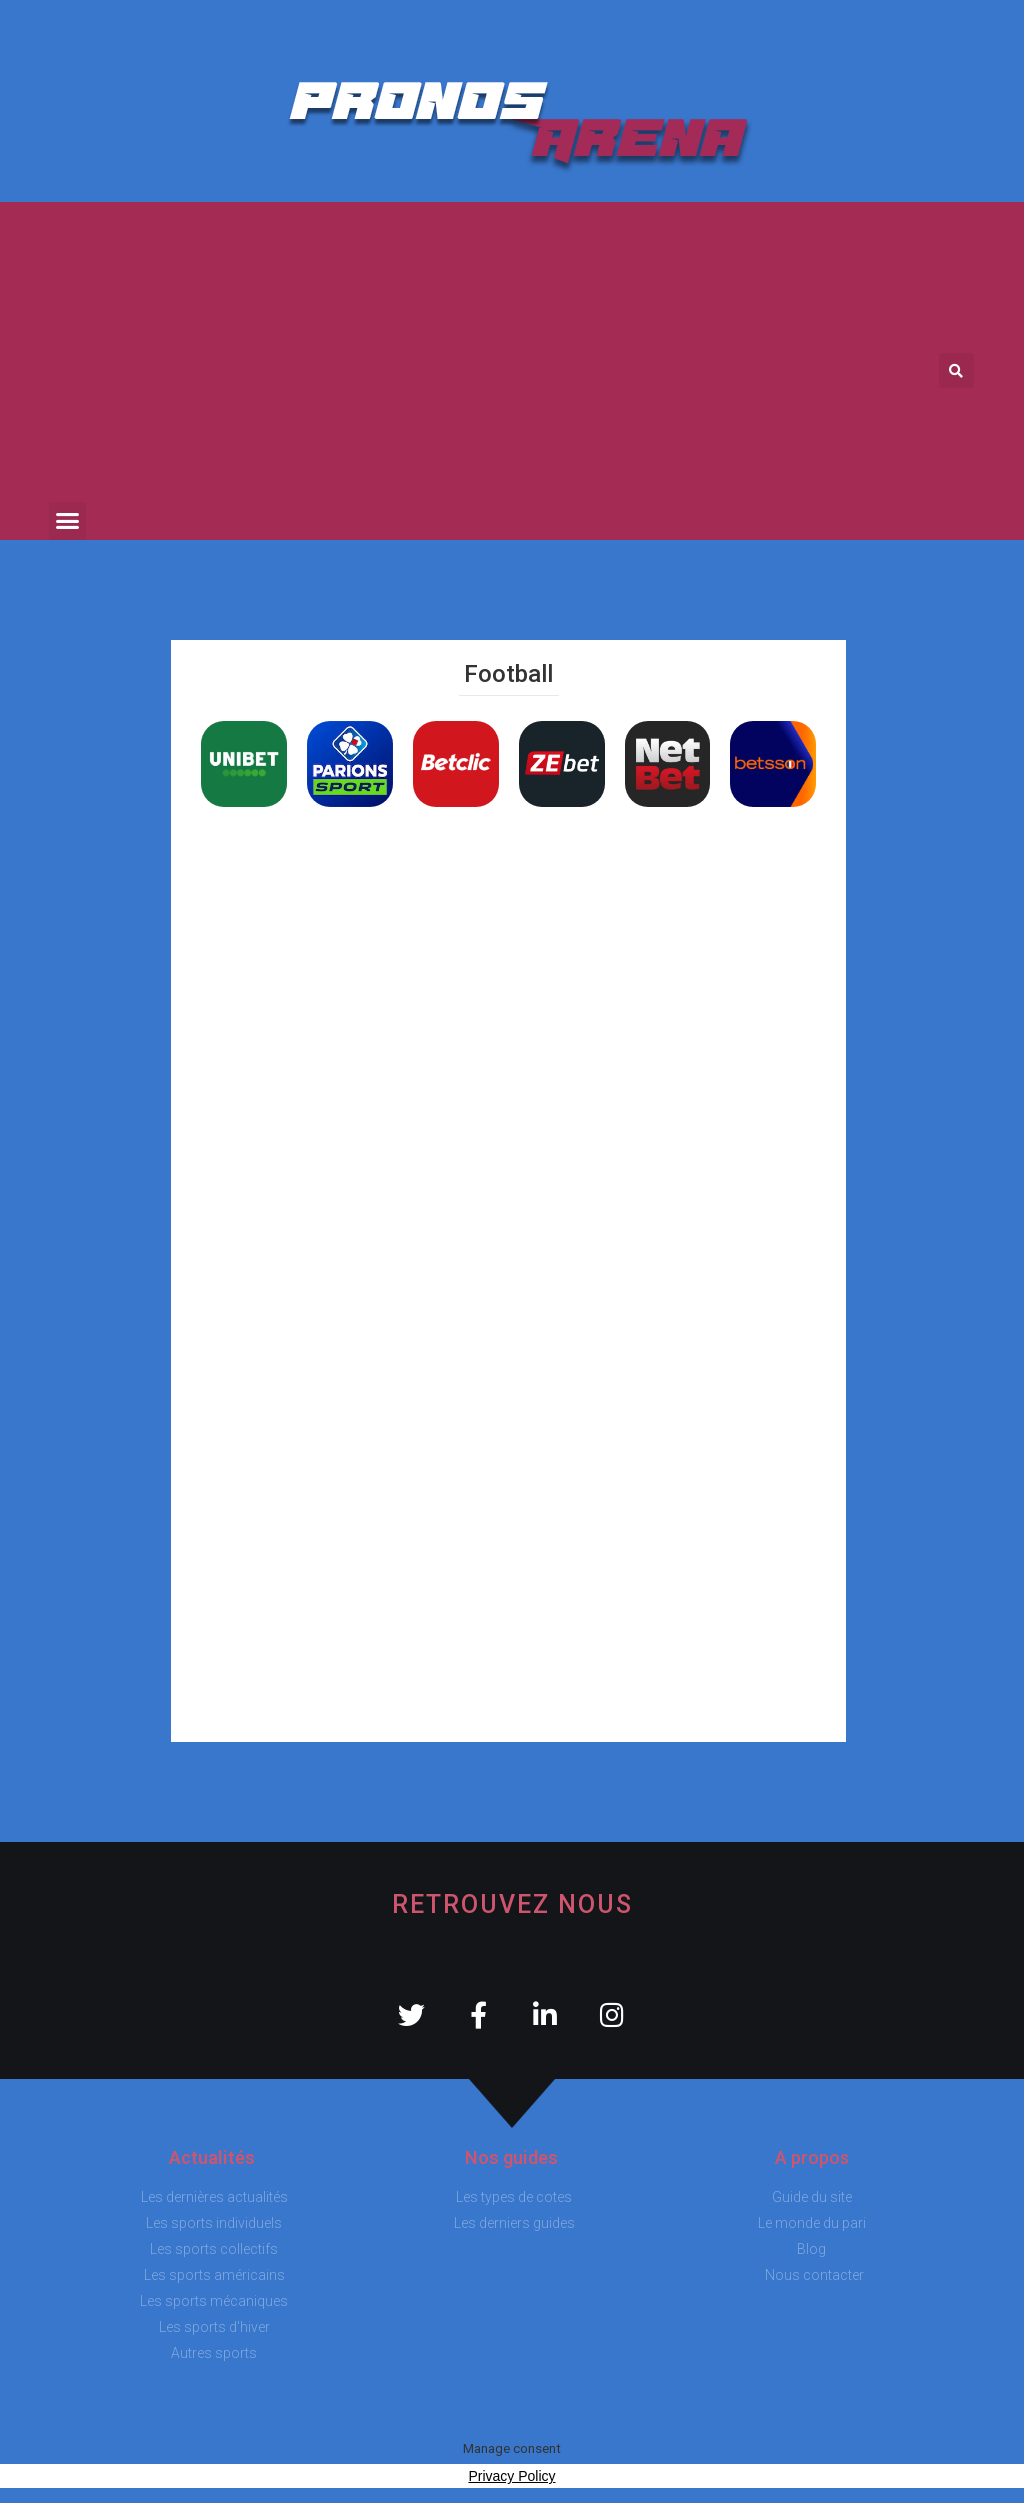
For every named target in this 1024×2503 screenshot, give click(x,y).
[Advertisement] (487, 352)
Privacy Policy (511, 2476)
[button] (68, 521)
